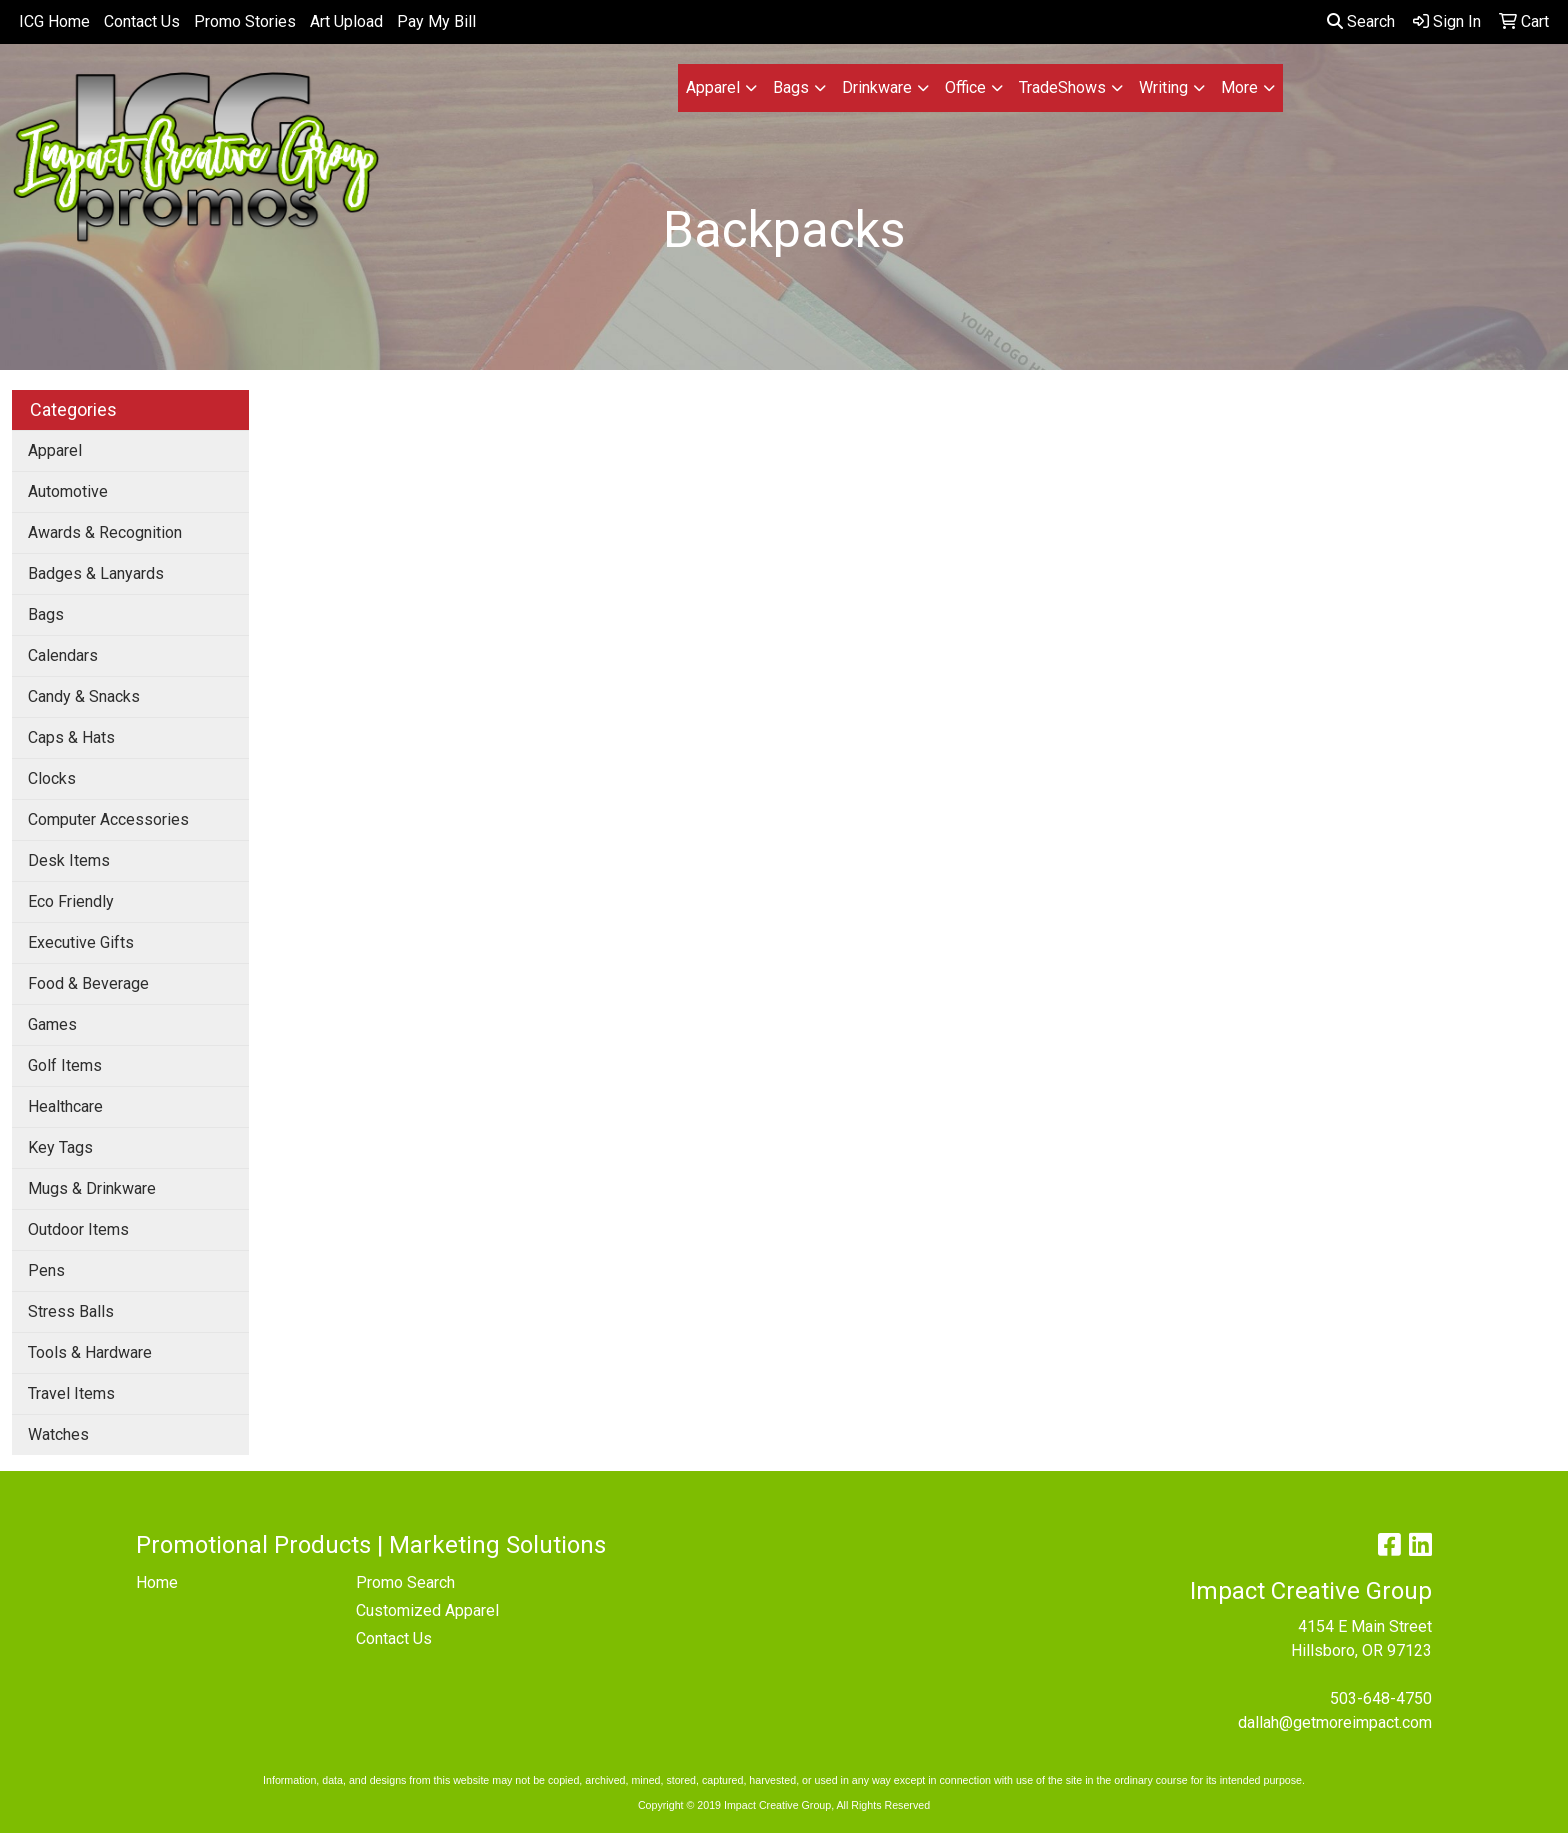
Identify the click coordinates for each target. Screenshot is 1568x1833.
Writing (1163, 87)
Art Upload (346, 21)
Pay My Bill (436, 21)
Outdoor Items (78, 1229)
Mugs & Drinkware (92, 1188)
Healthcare (65, 1106)
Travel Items (71, 1393)
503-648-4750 (1381, 1698)
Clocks (52, 778)
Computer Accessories (108, 819)
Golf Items (65, 1065)
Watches (58, 1434)
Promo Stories (245, 21)
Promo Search (405, 1582)
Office (965, 87)
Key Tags (60, 1147)
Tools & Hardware (90, 1352)
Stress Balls (71, 1311)
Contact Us (142, 21)
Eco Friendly (71, 901)
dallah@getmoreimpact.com (1335, 1722)
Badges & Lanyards (96, 573)
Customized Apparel (427, 1610)
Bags (791, 87)
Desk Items (69, 860)
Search (1361, 21)
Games (52, 1024)
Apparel (713, 87)
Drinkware (877, 87)
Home (157, 1582)
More (1239, 87)
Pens (46, 1270)
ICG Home (54, 21)
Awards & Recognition (105, 532)
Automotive (68, 491)
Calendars (63, 655)
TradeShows (1062, 87)
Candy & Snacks (84, 696)
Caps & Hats (71, 737)
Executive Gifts (81, 942)
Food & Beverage (88, 983)
